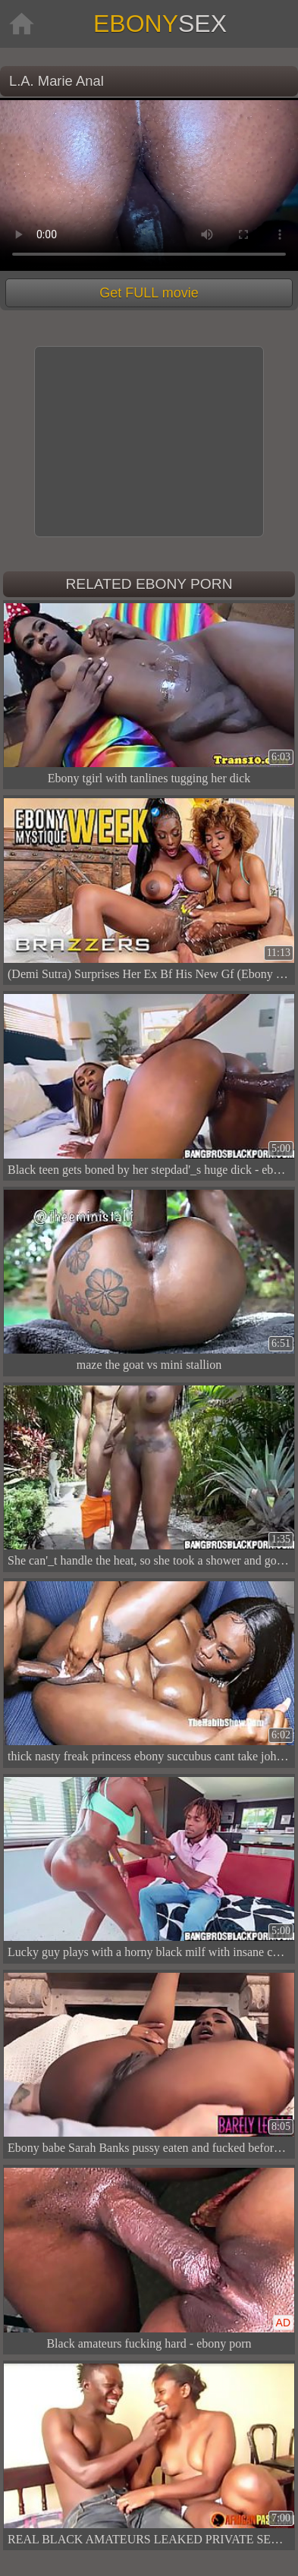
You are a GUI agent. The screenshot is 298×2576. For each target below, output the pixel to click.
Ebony (160, 23)
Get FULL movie (148, 292)
